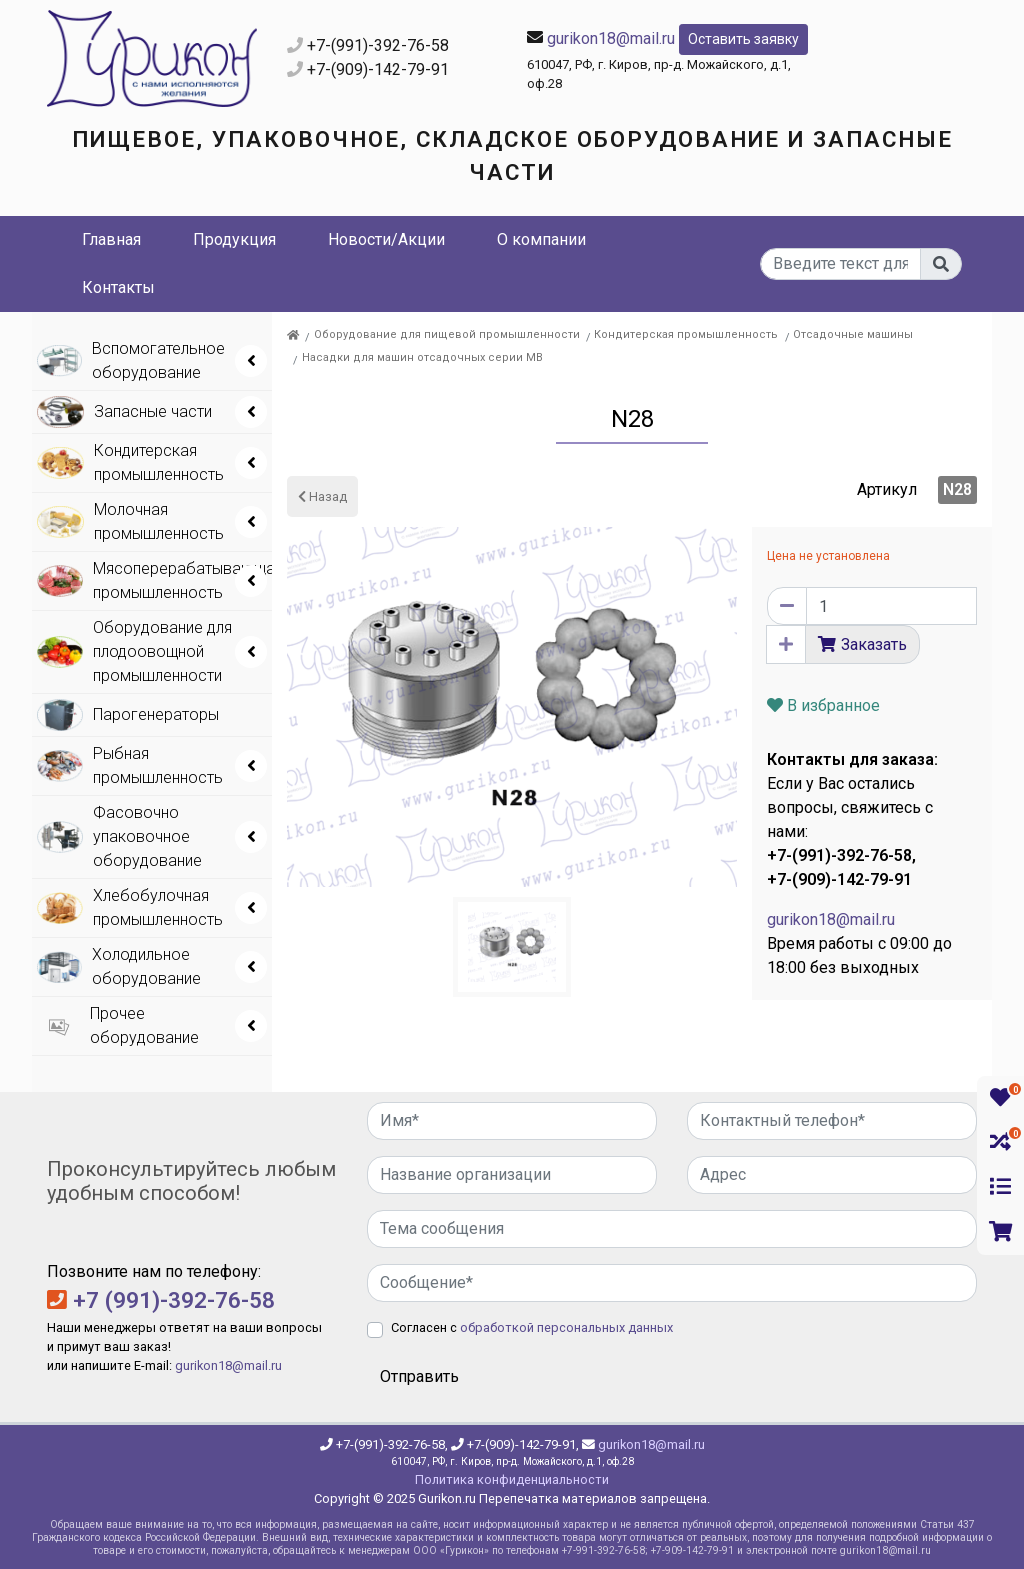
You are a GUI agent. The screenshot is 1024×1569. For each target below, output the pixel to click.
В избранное (823, 705)
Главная (111, 239)
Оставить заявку (743, 39)
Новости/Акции (386, 239)
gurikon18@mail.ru (611, 37)
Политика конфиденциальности (512, 1479)
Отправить (419, 1376)
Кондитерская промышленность (686, 334)
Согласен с (532, 1327)
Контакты (118, 287)
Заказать (874, 644)
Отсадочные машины (853, 334)
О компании (541, 239)
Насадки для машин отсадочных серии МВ (422, 357)
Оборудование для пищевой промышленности (447, 334)
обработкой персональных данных (566, 1327)
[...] (841, 264)
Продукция (234, 239)
